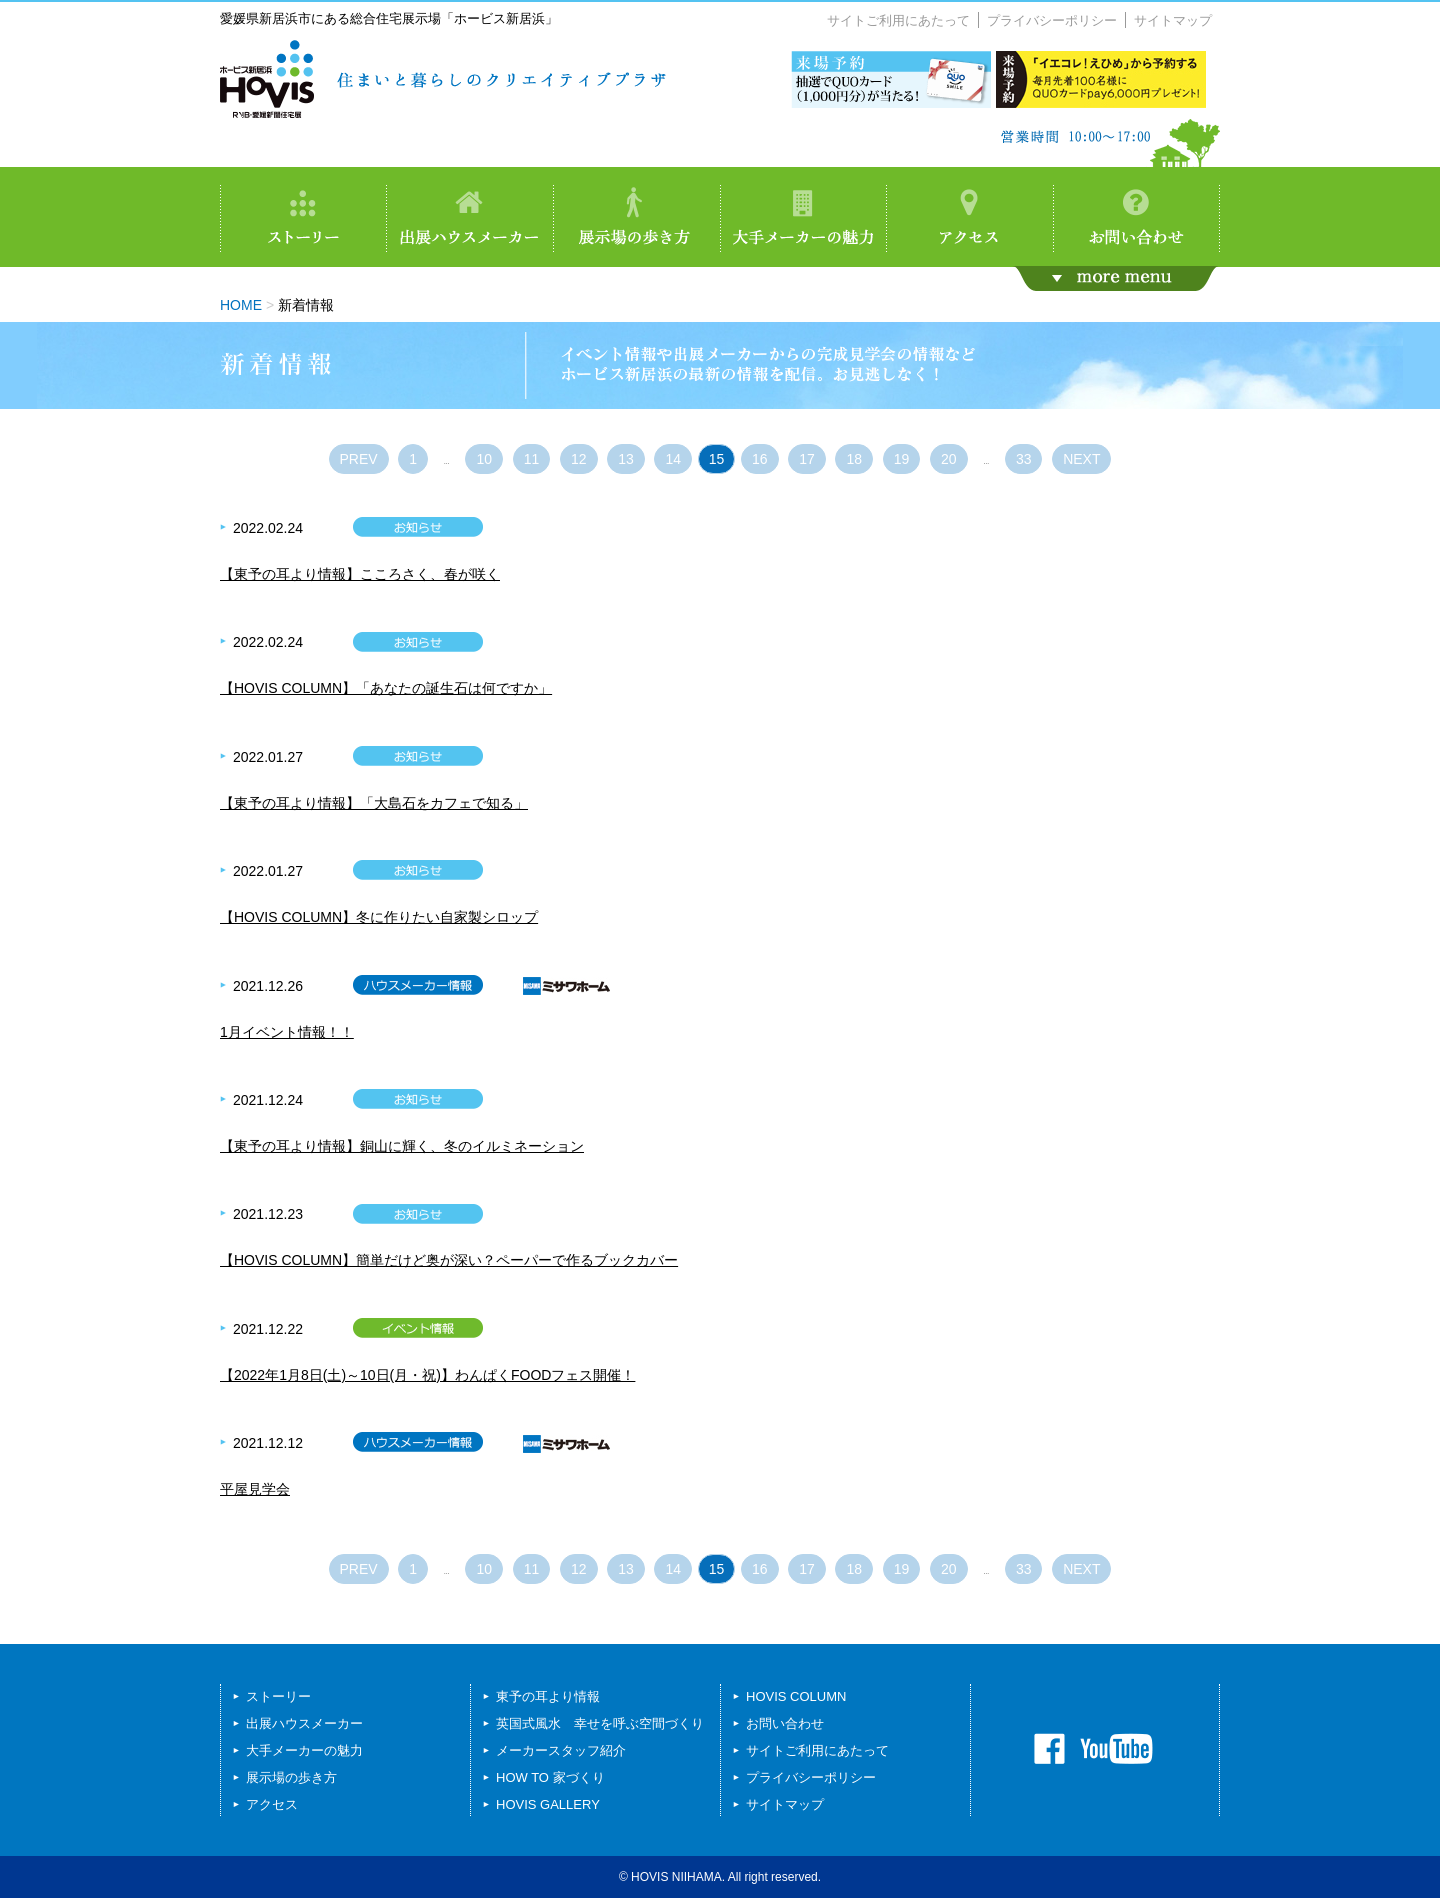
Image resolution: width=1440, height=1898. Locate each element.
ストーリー (278, 1696)
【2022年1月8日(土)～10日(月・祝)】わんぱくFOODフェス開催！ (427, 1375)
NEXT (1081, 459)
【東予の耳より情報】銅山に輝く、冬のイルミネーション (402, 1146)
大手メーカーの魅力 (304, 1750)
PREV (359, 459)
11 (532, 459)
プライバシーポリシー (1052, 20)
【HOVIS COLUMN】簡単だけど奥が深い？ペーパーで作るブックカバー (449, 1260)
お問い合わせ (785, 1723)
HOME (241, 305)
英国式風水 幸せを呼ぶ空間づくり (600, 1723)
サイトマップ (1173, 20)
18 (854, 459)
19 (902, 459)
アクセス (272, 1804)
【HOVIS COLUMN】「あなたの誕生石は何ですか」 (386, 688)
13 (626, 459)
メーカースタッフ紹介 (561, 1750)
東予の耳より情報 (548, 1696)
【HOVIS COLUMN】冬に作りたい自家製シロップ (379, 917)
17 (807, 459)
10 (484, 459)
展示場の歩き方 (291, 1777)
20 (949, 459)
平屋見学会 (255, 1489)
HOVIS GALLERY (548, 1804)
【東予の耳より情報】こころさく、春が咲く (360, 574)
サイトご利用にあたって (898, 20)
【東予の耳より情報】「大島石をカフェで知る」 (374, 803)
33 (1024, 459)
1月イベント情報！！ (287, 1032)
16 (760, 459)
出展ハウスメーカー (304, 1723)
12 (579, 459)
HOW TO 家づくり (550, 1777)
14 (673, 459)
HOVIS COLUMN (796, 1696)
